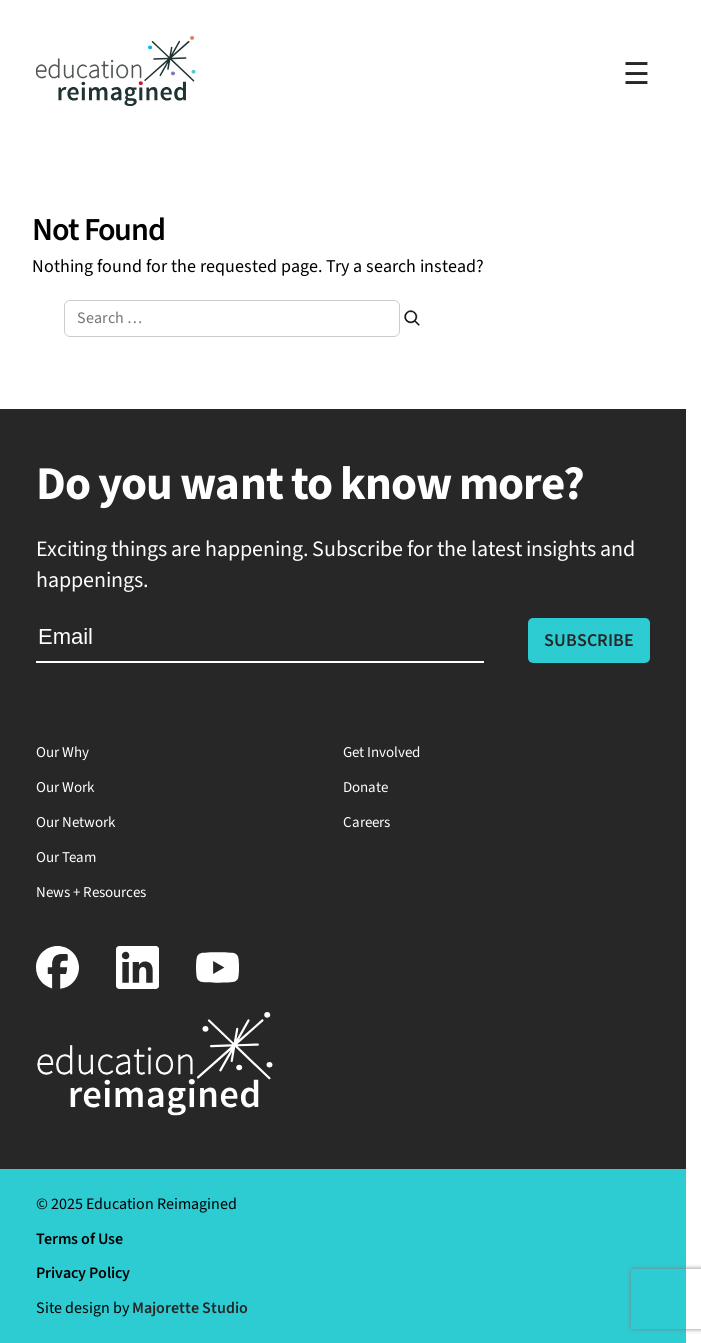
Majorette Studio (190, 1308)
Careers (366, 822)
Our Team (66, 857)
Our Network (75, 822)
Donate (365, 787)
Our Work (65, 787)
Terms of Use (79, 1239)
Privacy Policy (83, 1273)
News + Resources (91, 892)
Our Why (62, 752)
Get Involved (381, 752)
